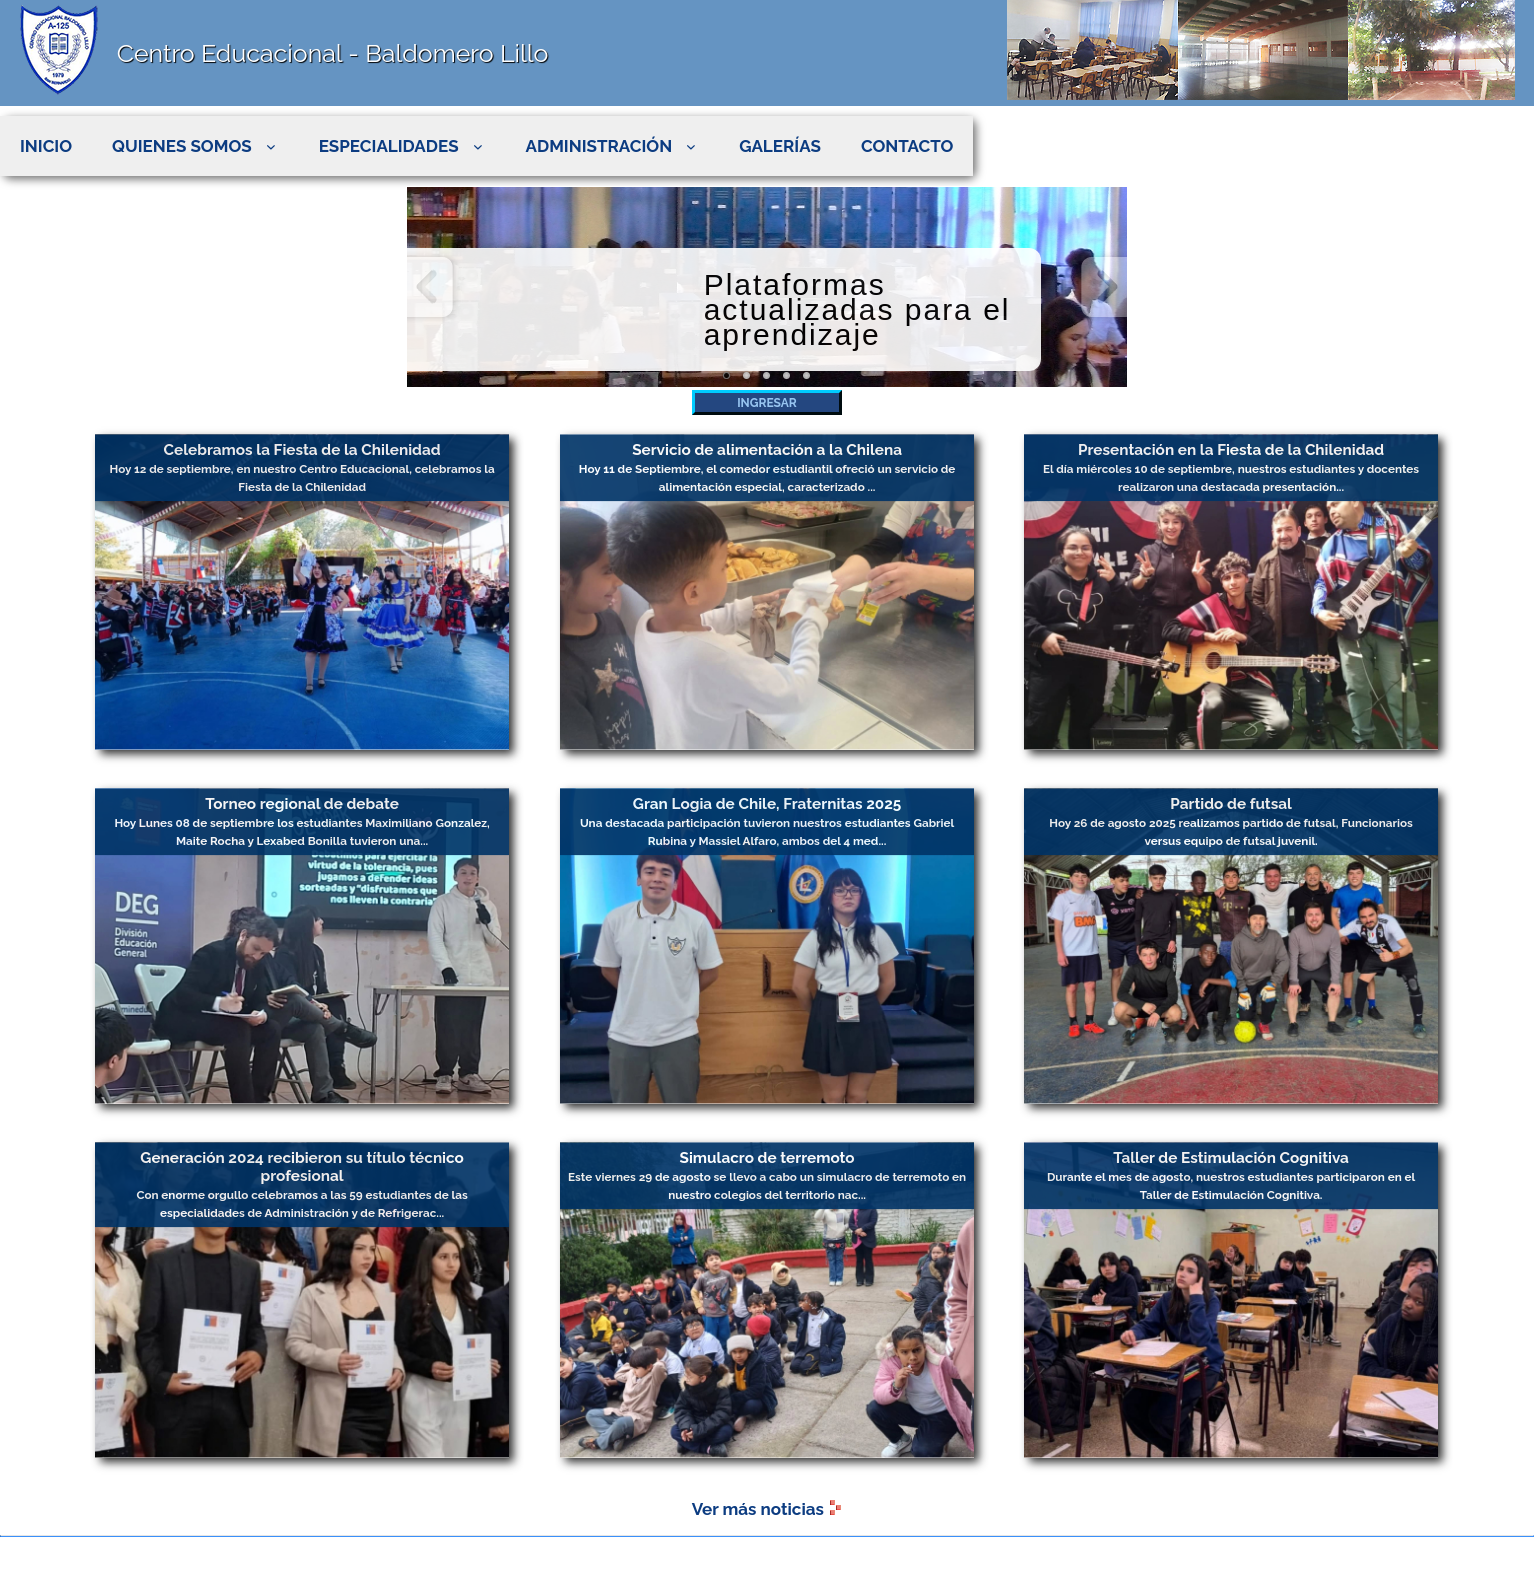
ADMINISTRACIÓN (613, 146)
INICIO (46, 146)
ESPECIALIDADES (402, 146)
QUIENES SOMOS (195, 146)
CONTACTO (907, 146)
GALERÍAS (780, 146)
